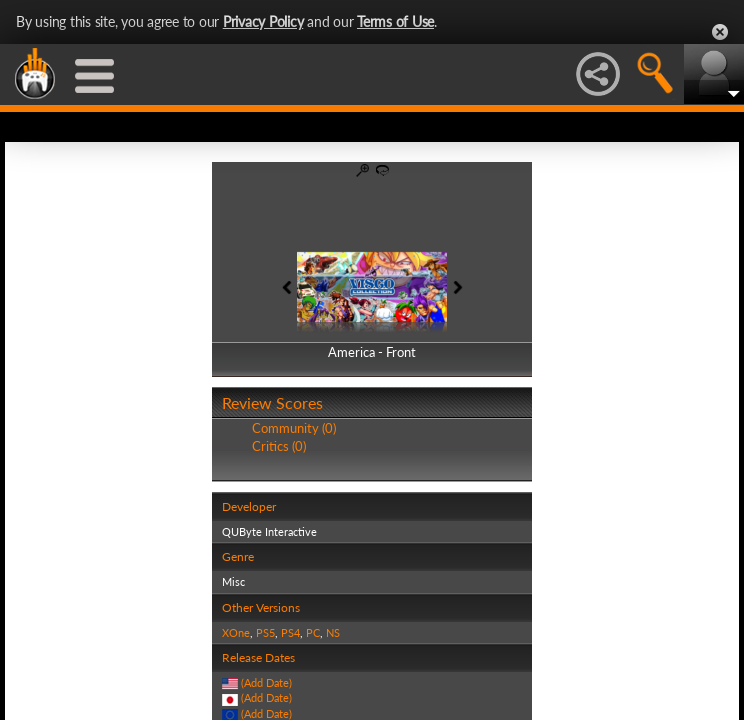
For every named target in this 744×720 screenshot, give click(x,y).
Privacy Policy (263, 21)
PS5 (265, 632)
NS (333, 632)
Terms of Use (395, 21)
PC (313, 632)
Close (720, 32)
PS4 (290, 632)
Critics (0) (279, 446)
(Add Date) (266, 682)
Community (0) (294, 428)
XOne (236, 632)
